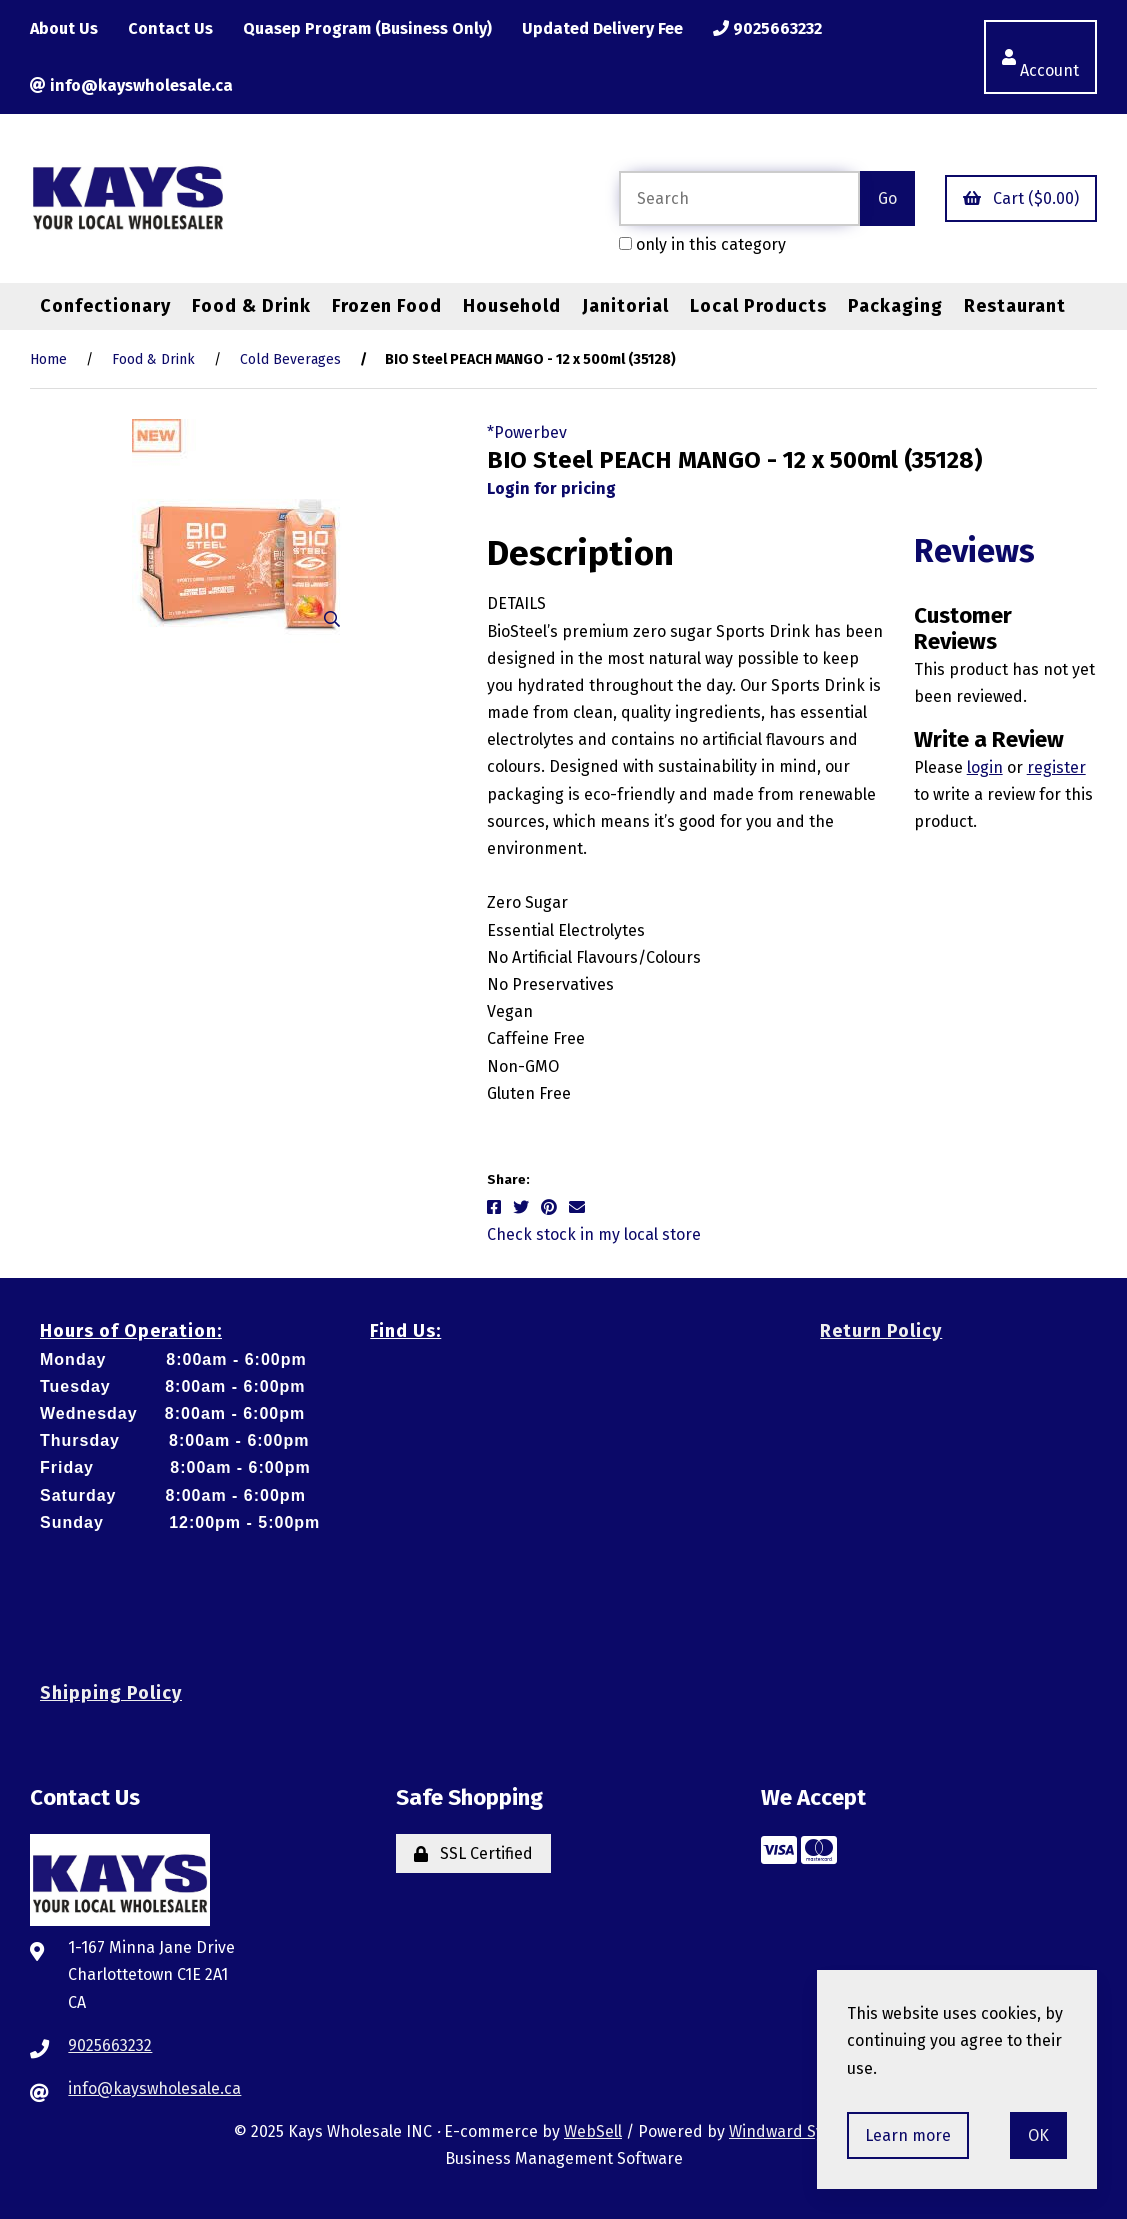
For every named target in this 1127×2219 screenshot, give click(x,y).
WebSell (593, 2131)
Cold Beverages (290, 359)
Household (512, 306)
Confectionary (105, 306)
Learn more (908, 2135)
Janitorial (625, 306)
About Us (64, 28)
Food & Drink (251, 306)
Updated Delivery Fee (602, 28)
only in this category (702, 244)
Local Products (758, 306)
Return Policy (881, 1331)
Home (48, 359)
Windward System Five (811, 2131)
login (985, 767)
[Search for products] (739, 198)
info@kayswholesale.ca (131, 85)
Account (1040, 57)
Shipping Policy (111, 1693)
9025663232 (767, 28)
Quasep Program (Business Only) (367, 28)
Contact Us (170, 28)
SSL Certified (473, 1853)
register (1056, 767)
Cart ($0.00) (1021, 198)
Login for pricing (551, 488)
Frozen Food (387, 306)
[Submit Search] (887, 198)
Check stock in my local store (594, 1234)
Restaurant (1015, 306)
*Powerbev (527, 432)
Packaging (895, 306)
